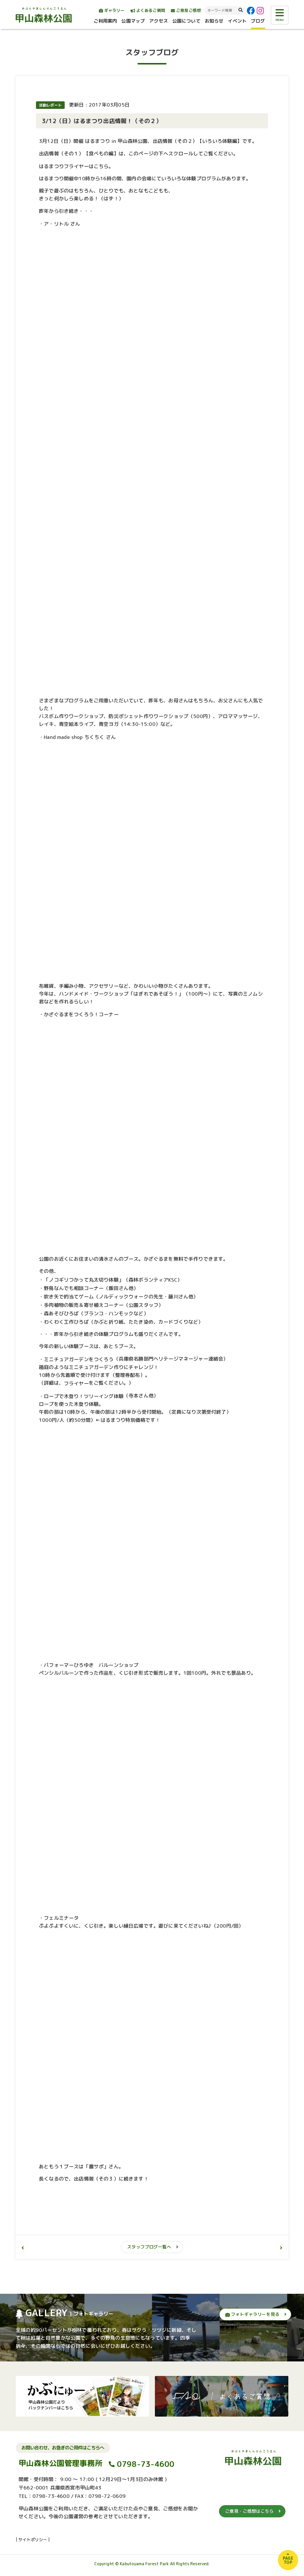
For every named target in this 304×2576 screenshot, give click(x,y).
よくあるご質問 (148, 10)
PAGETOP (288, 2560)
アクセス (158, 21)
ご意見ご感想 (186, 10)
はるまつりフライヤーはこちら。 (76, 166)
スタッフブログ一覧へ (149, 2247)
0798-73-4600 (146, 2464)
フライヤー (76, 1383)
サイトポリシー (32, 2539)
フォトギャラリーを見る (252, 2314)
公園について (186, 21)
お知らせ (214, 21)
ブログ (258, 21)
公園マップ (133, 21)
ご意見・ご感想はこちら (249, 2511)
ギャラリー (112, 10)
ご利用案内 (105, 21)
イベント (237, 21)
